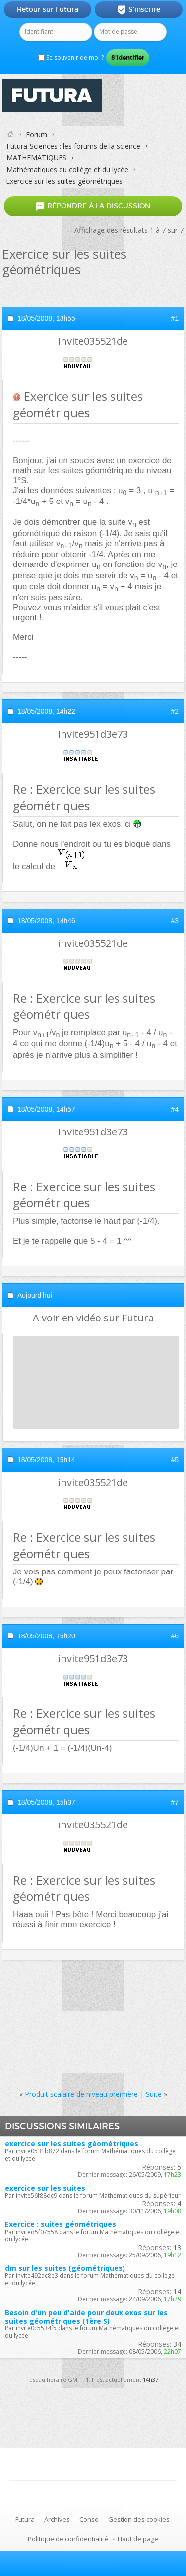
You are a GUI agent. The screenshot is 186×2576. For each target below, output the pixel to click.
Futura (25, 2519)
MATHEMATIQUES (36, 157)
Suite (154, 2094)
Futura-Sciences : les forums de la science (73, 146)
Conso (89, 2519)
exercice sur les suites (45, 2188)
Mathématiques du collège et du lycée (67, 169)
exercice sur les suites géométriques (71, 2143)
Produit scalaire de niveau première (81, 2094)
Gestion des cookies (139, 2519)
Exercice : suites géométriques (60, 2224)
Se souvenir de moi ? (71, 57)
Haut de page (138, 2538)
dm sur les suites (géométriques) (65, 2268)
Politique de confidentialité (68, 2538)
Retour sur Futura (47, 9)
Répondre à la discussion (92, 206)
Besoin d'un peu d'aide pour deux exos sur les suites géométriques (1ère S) (86, 2316)
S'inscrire (138, 10)
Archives (57, 2519)
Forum (36, 134)
